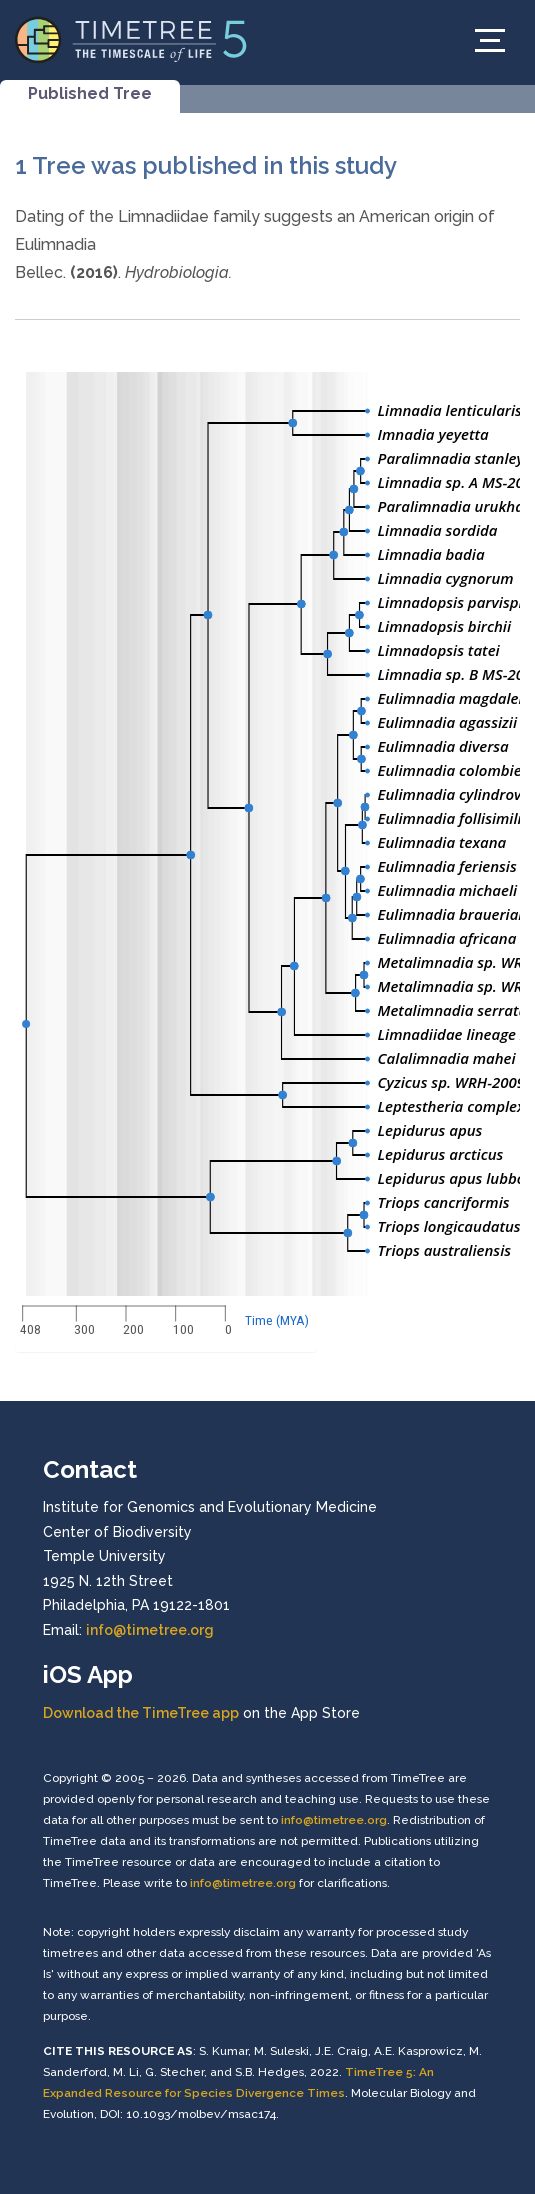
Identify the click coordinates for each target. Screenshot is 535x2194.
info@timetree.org (150, 1630)
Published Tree (90, 93)
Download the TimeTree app (141, 1713)
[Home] (131, 38)
